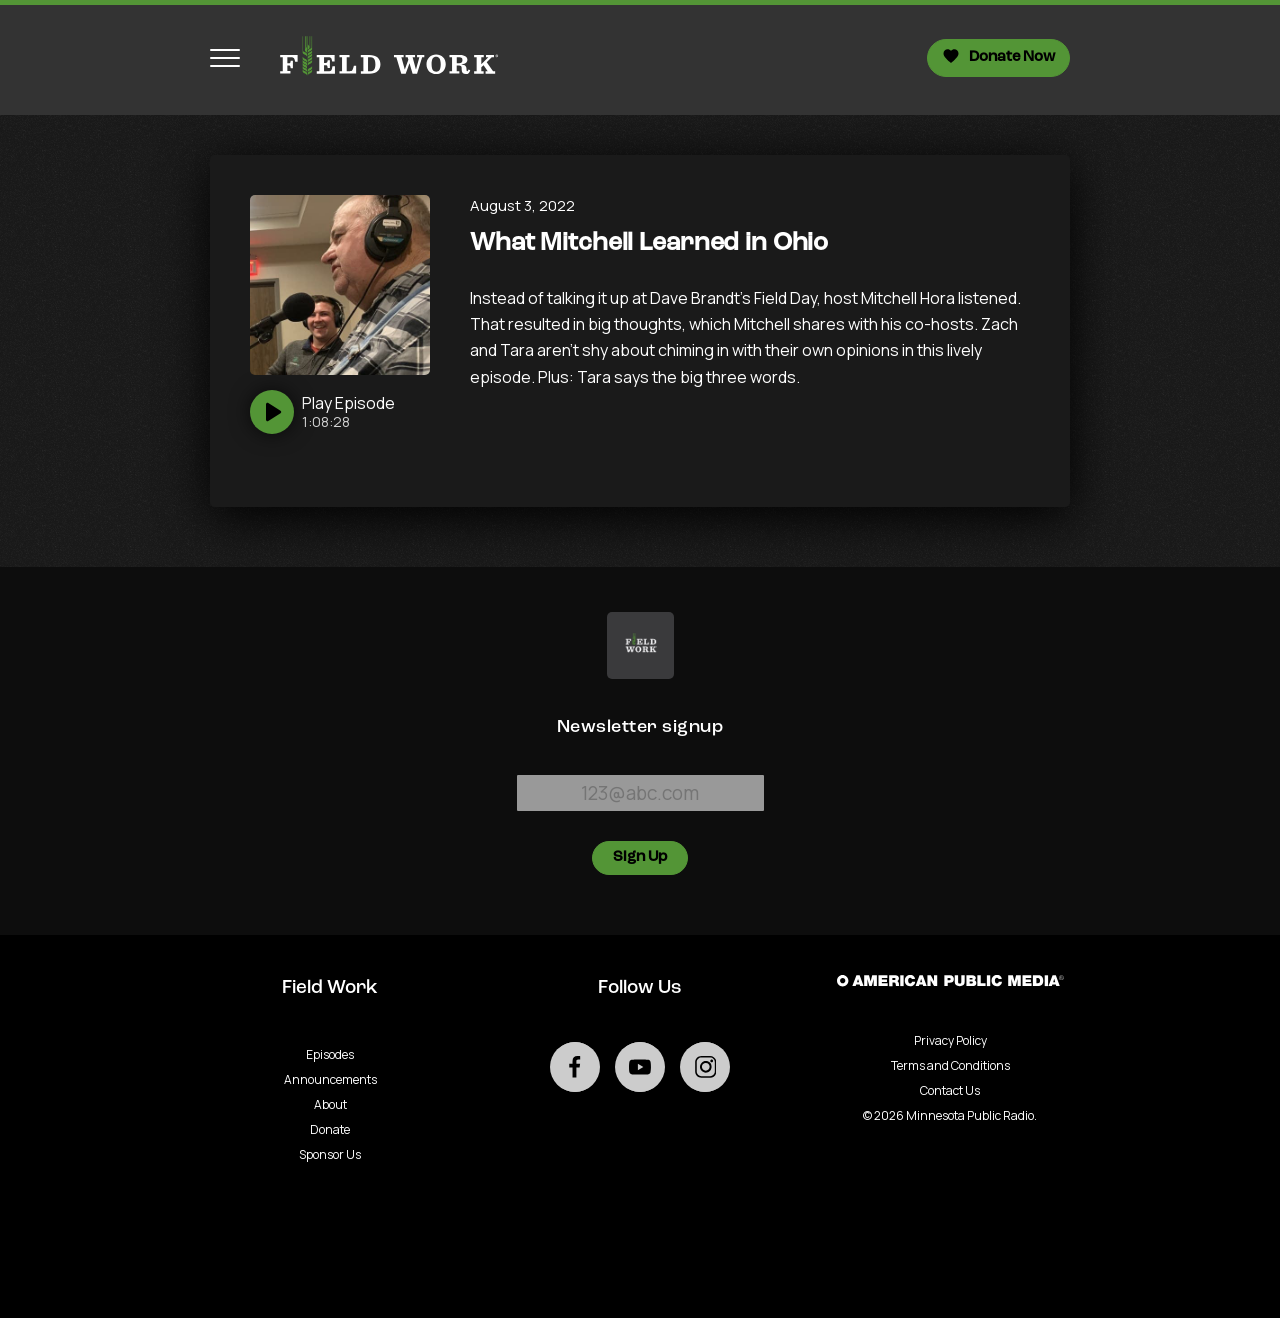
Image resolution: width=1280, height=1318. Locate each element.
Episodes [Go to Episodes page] (330, 1054)
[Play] (322, 412)
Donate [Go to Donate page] (330, 1129)
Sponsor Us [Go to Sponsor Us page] (330, 1154)
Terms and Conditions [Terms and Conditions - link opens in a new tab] (950, 1065)
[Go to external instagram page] (705, 1067)
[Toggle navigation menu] (225, 58)
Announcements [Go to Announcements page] (330, 1079)
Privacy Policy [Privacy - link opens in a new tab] (950, 1040)
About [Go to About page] (330, 1104)
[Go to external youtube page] (640, 1067)
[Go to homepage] (379, 58)
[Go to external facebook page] (575, 1067)
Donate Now (998, 56)
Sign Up (640, 857)
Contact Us (950, 1090)
